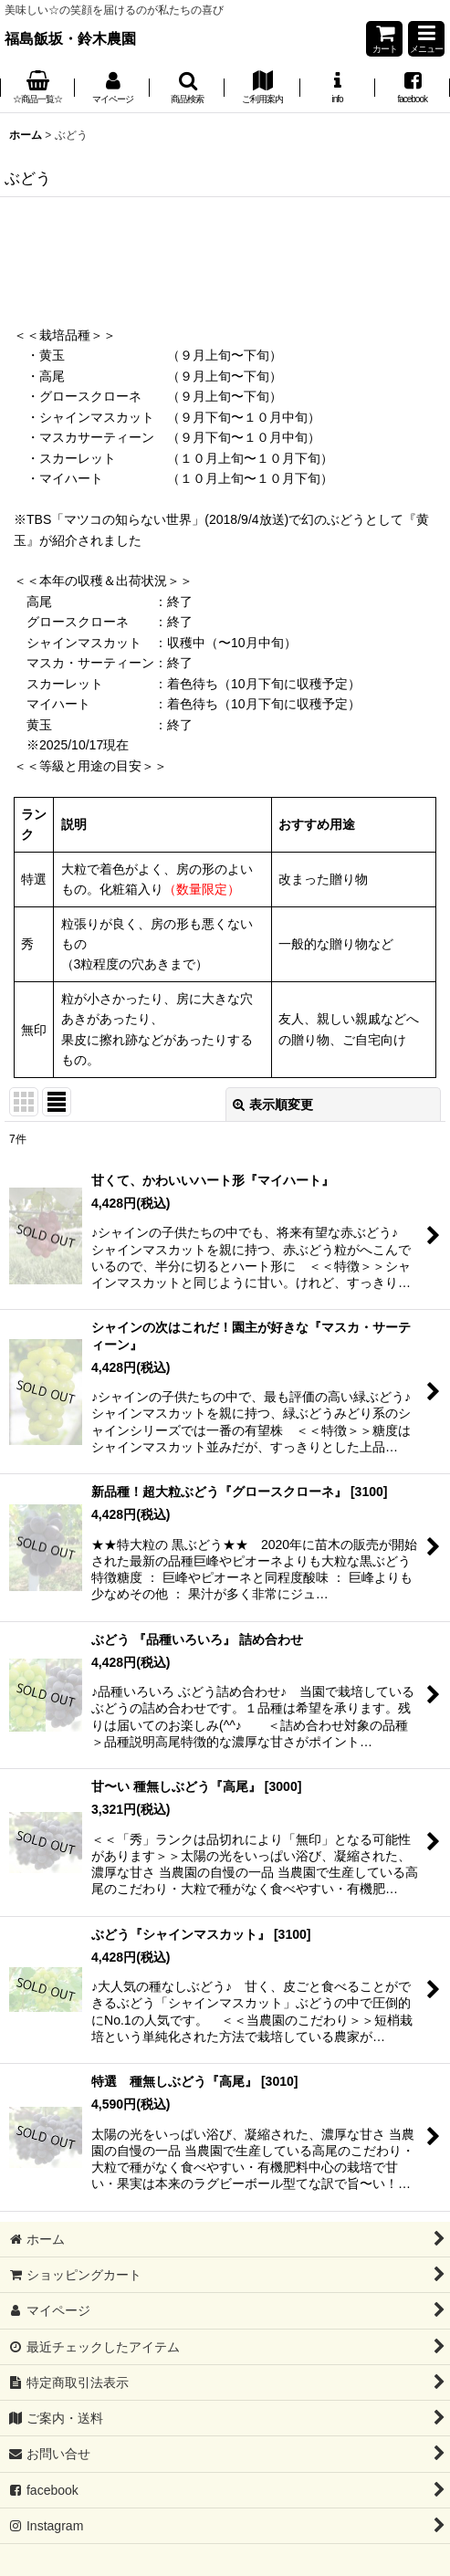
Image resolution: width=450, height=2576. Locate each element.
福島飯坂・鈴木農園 (70, 38)
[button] (426, 39)
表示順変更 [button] (273, 1104)
